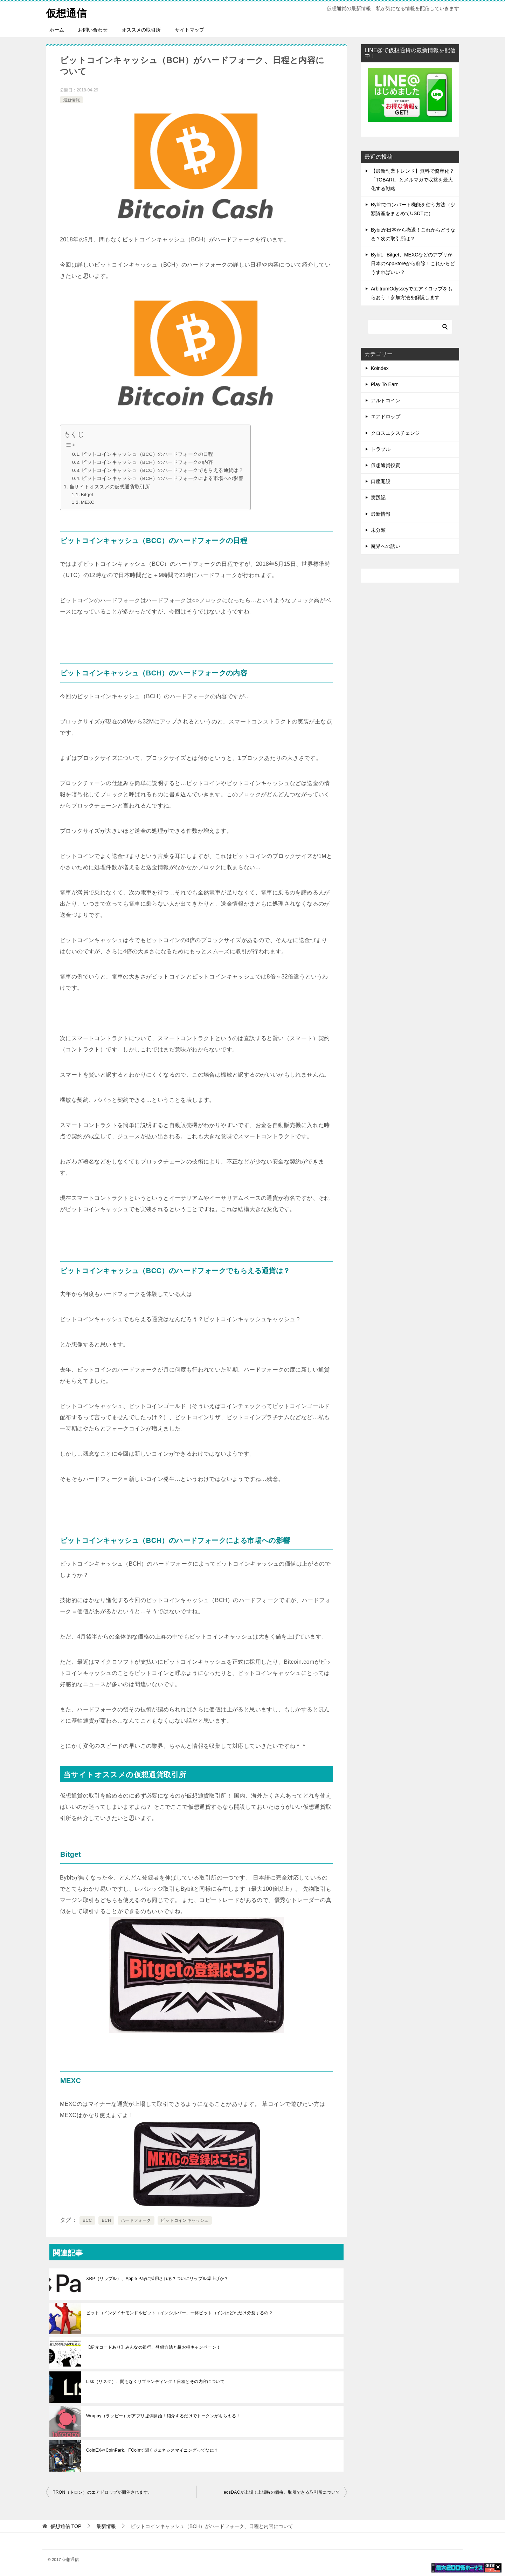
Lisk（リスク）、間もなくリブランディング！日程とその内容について (155, 2381)
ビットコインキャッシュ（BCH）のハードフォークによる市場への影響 (162, 478)
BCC (87, 2220)
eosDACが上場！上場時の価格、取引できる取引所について (282, 2492)
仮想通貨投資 (385, 465)
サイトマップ (189, 30)
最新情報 (71, 99)
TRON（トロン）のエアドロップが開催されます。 (102, 2492)
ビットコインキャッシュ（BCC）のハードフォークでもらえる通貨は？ (162, 470)
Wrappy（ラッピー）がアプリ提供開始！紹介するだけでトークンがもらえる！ (163, 2415)
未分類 (378, 530)
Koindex (380, 368)
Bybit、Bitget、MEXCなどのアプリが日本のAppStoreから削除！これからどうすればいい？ (413, 263)
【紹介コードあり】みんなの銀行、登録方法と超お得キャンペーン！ (153, 2347)
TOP (65, 2526)
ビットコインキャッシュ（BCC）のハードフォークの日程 (147, 454)
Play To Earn (385, 384)
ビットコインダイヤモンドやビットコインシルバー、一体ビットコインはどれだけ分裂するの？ (179, 2312)
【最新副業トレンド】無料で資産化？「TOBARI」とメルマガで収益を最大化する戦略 (412, 179)
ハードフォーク (136, 2220)
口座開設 (380, 481)
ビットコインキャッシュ (184, 2220)
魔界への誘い (385, 546)
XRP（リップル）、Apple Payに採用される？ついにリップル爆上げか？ (157, 2278)
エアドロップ (385, 416)
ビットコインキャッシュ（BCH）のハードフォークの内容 (147, 462)
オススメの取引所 (141, 30)
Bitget (87, 494)
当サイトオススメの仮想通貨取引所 (109, 486)
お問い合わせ (93, 30)
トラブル (380, 449)
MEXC (88, 502)
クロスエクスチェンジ (395, 433)
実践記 (378, 497)
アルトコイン (385, 400)
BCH (106, 2220)
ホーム (56, 30)
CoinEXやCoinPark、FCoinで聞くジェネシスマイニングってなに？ (152, 2450)
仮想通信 (67, 12)
